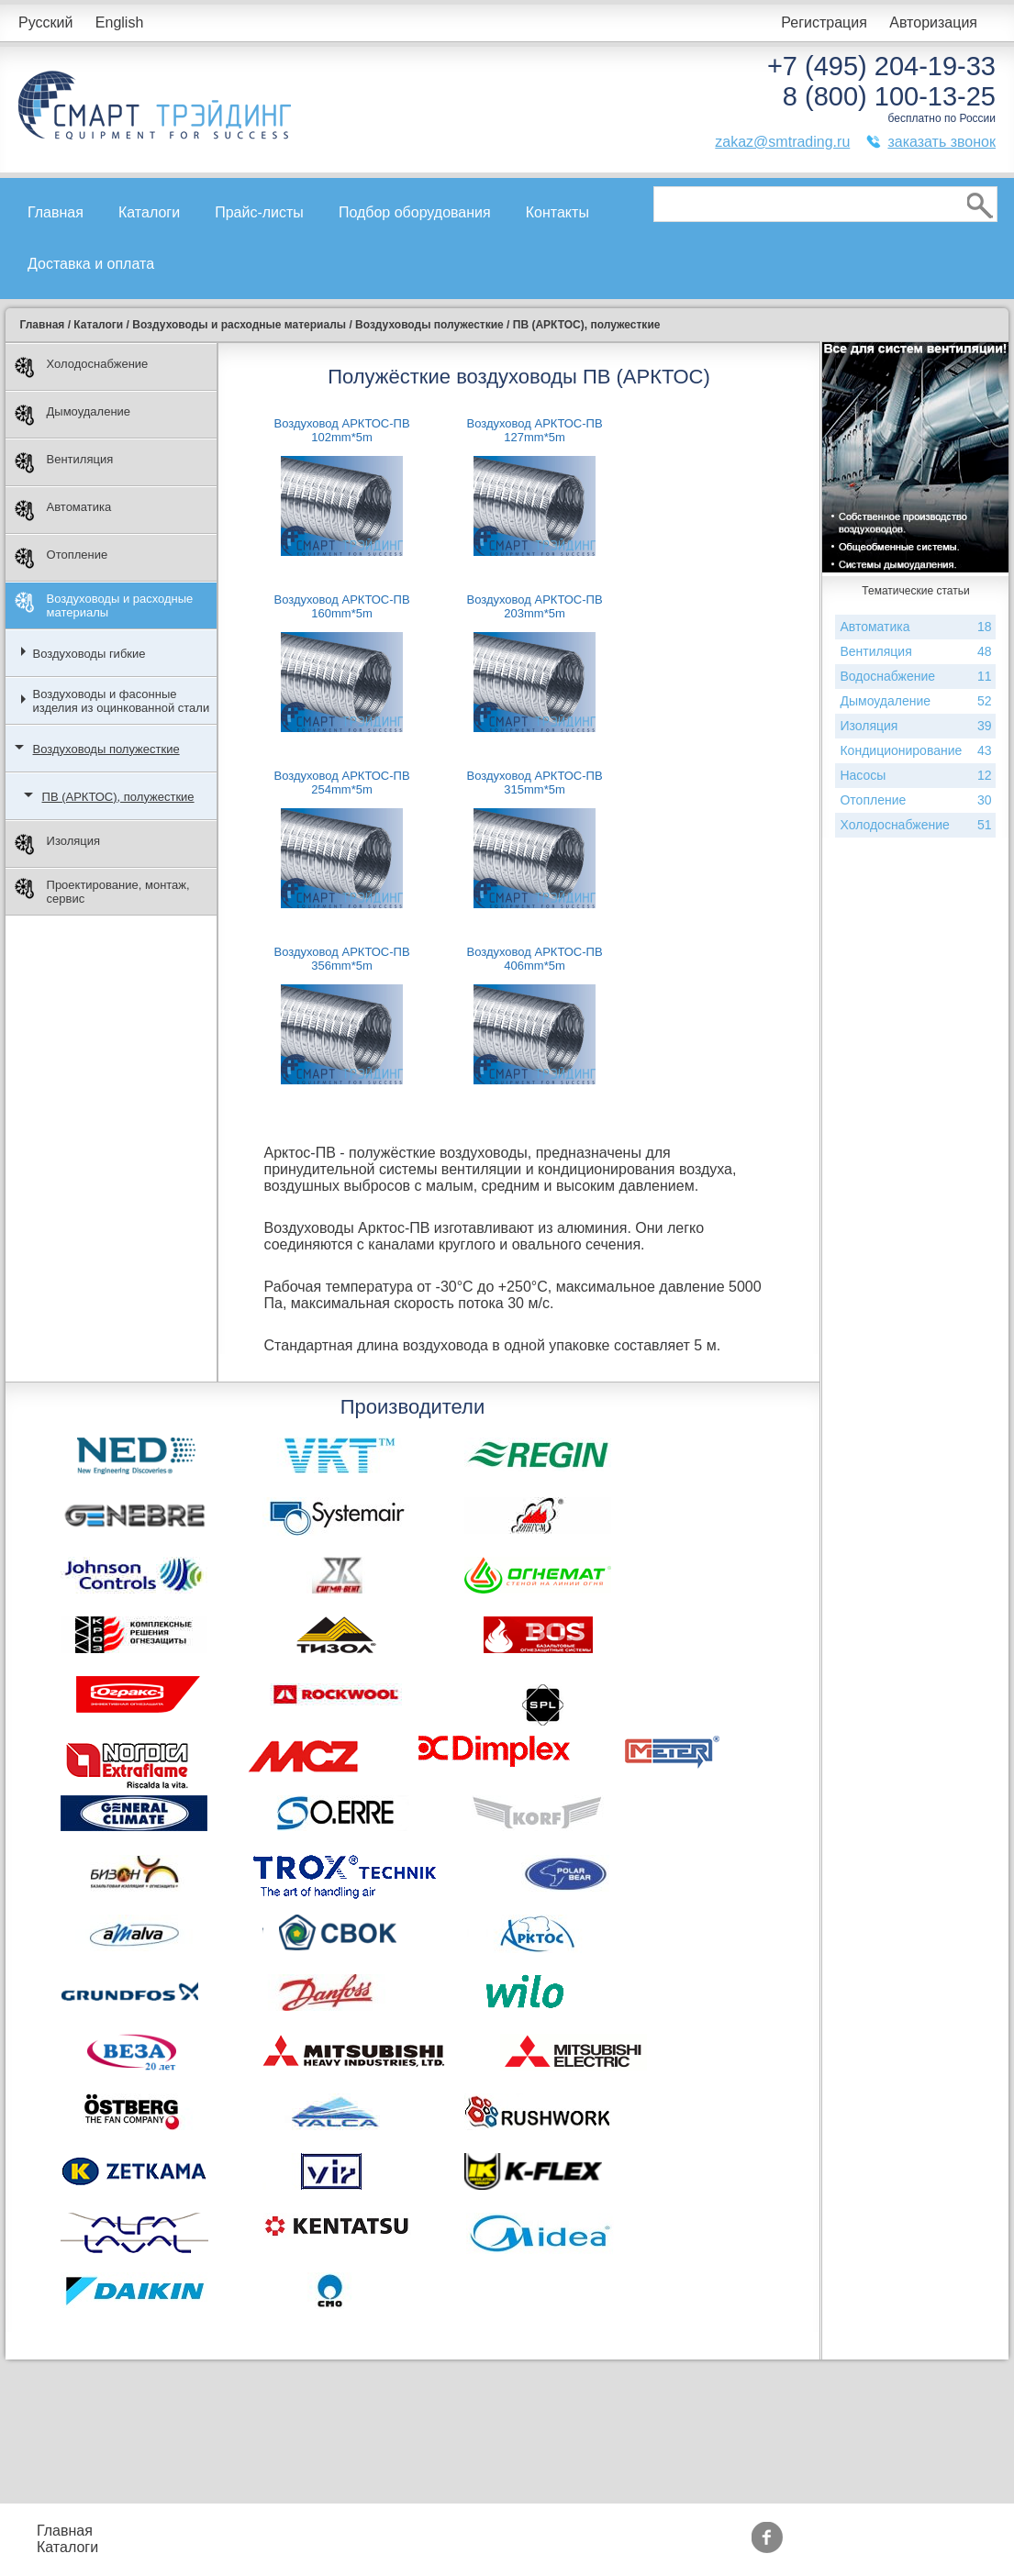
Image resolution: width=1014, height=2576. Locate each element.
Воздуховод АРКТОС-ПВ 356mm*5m (341, 958)
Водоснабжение (915, 676)
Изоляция (57, 844)
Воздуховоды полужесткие (106, 749)
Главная (56, 212)
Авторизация (933, 22)
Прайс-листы (259, 212)
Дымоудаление (73, 415)
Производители (632, 2530)
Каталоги (149, 212)
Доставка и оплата (91, 264)
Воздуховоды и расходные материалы (104, 605)
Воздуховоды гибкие (89, 654)
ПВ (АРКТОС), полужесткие (118, 797)
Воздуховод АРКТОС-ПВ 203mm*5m (534, 606)
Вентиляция (64, 462)
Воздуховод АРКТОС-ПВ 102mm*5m (341, 430)
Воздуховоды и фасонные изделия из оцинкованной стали (121, 701)
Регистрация (824, 22)
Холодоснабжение (82, 367)
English (119, 22)
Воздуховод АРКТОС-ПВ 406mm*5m (534, 958)
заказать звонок (941, 142)
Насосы (915, 775)
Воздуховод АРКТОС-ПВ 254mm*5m (341, 782)
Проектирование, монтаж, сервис (102, 891)
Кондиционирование (915, 750)
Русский (45, 22)
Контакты (557, 212)
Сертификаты (496, 2547)
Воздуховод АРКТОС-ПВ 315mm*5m (534, 782)
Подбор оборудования (415, 212)
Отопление (61, 558)
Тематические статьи (651, 2547)
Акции (470, 2530)
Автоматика (63, 510)
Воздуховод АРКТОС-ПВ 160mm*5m (341, 606)
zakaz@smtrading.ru (782, 142)
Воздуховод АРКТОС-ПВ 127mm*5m (534, 430)
